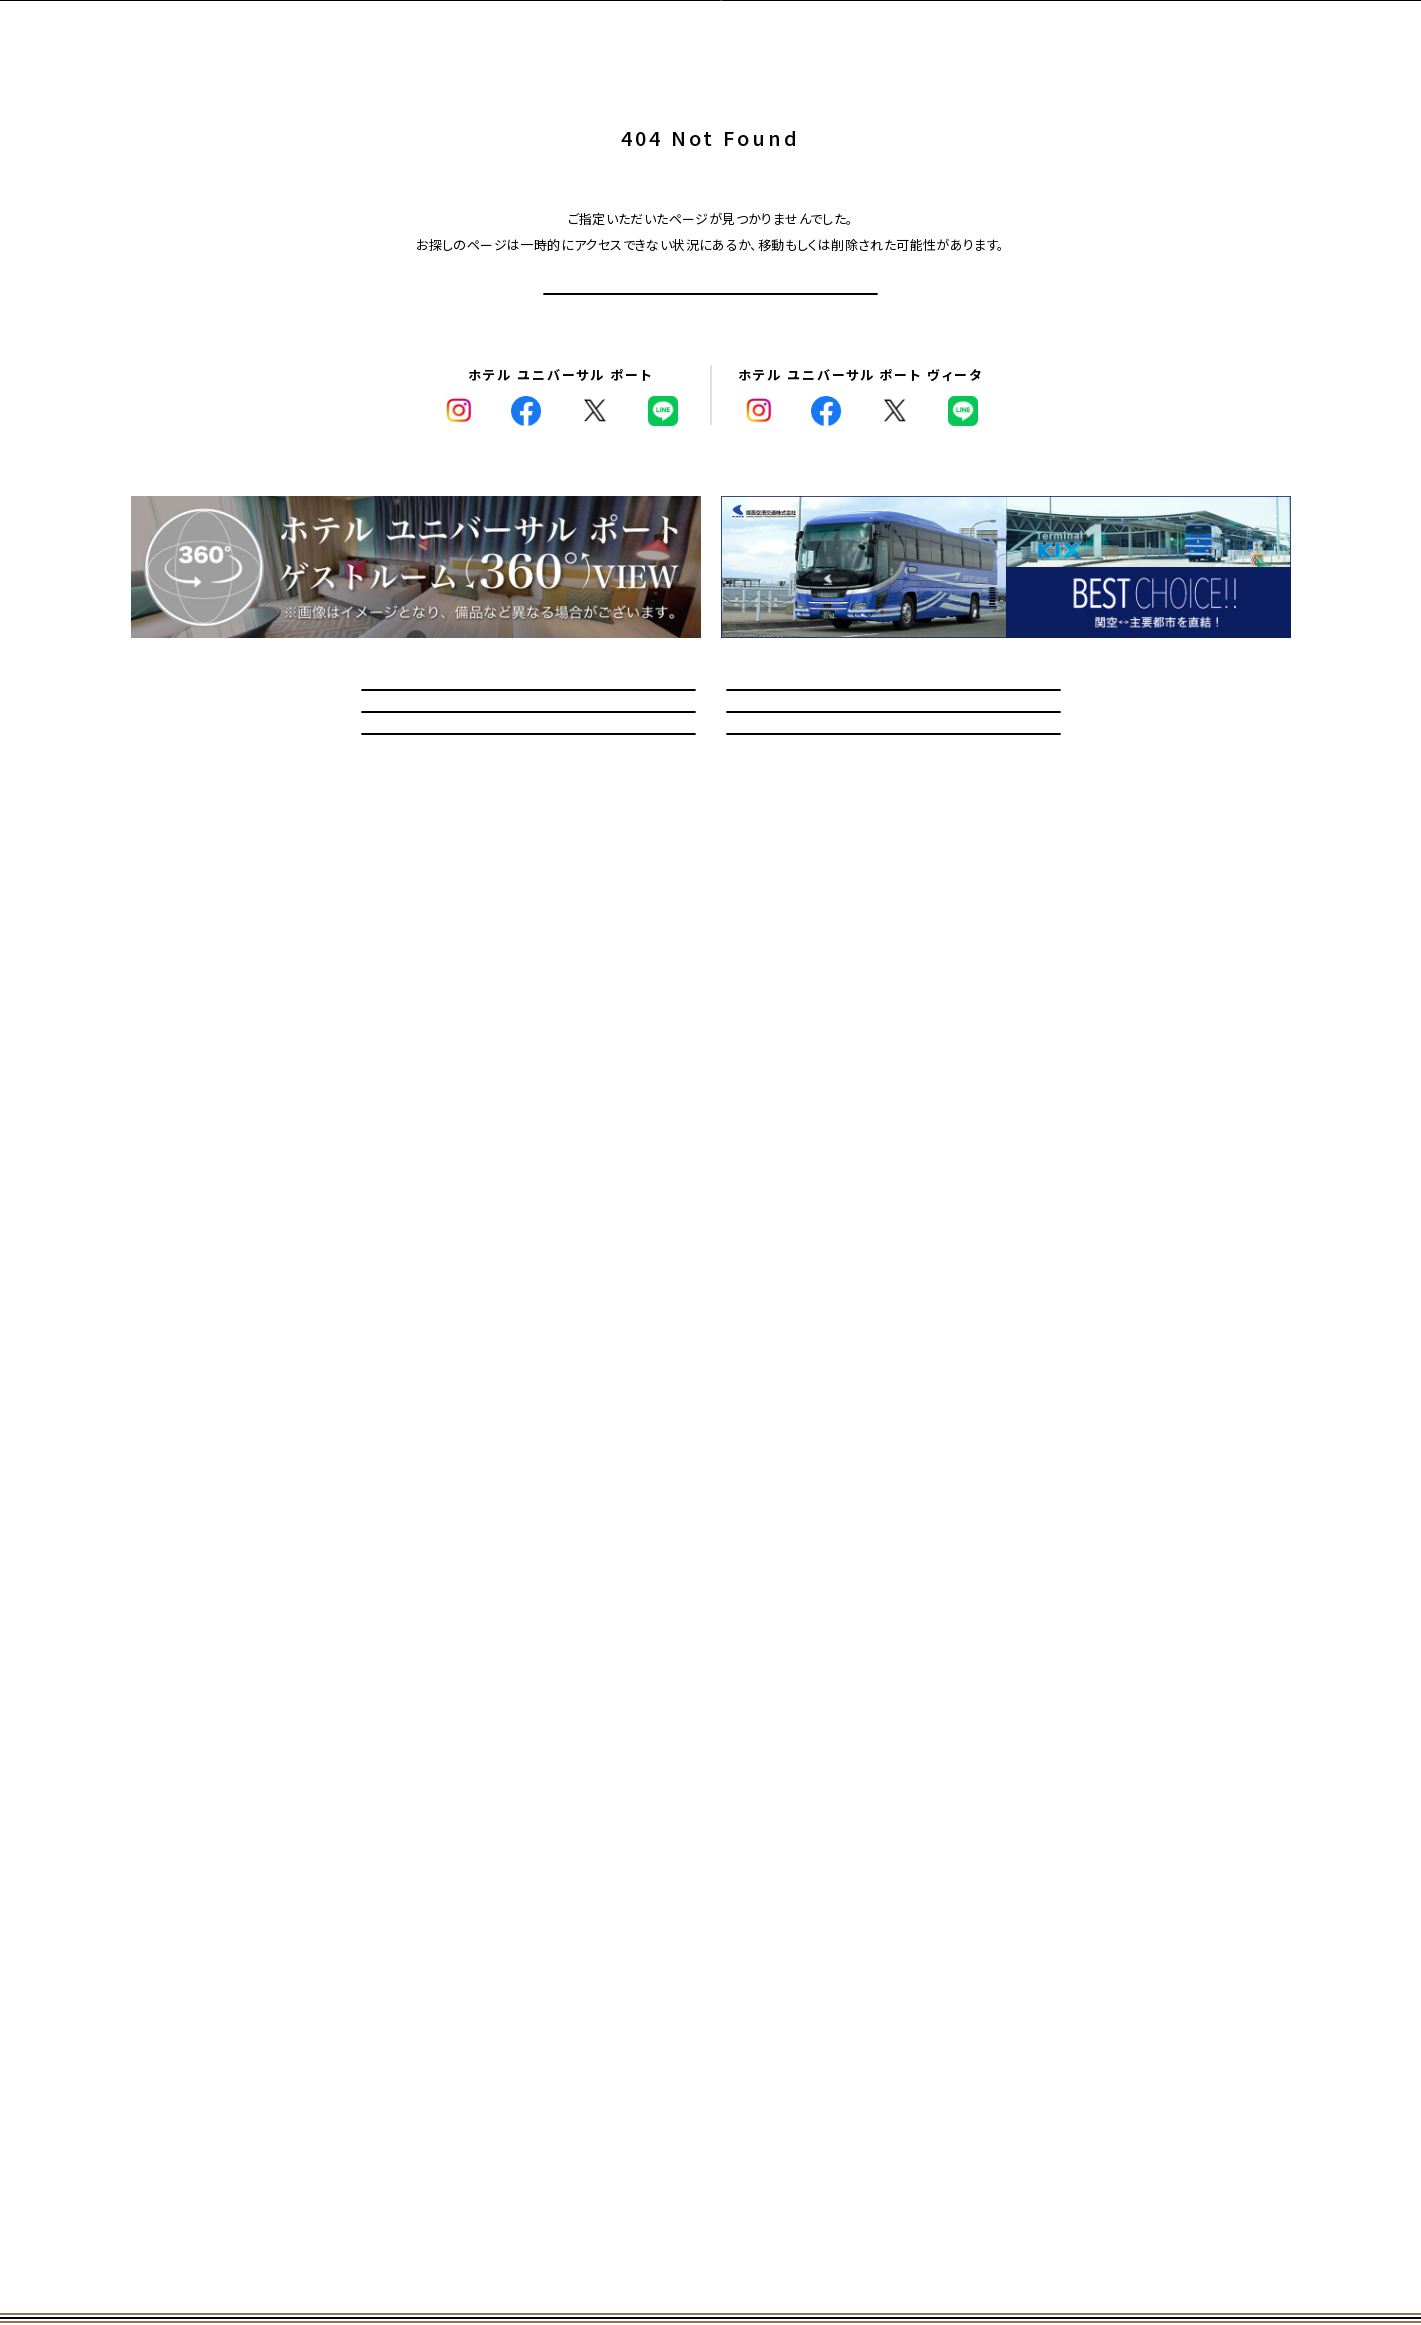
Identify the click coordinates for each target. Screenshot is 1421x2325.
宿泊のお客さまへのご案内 (893, 813)
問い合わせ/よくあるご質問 (528, 813)
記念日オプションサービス (528, 997)
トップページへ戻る (710, 328)
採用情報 (893, 997)
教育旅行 (528, 905)
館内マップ (893, 905)
